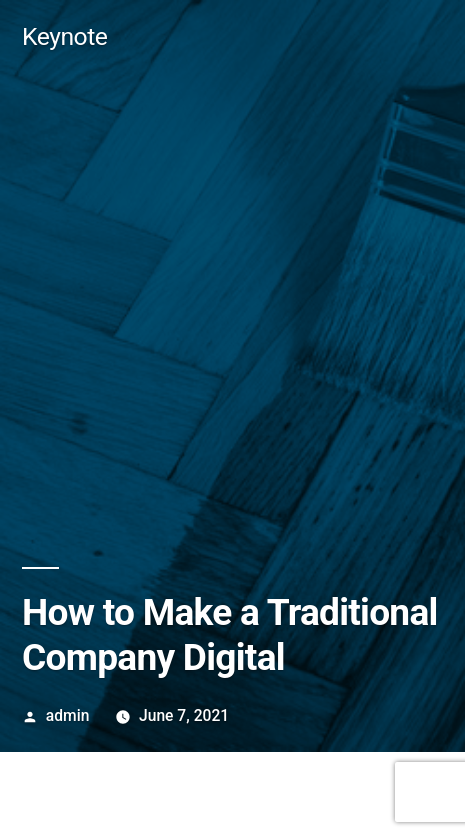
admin (68, 715)
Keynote (64, 36)
